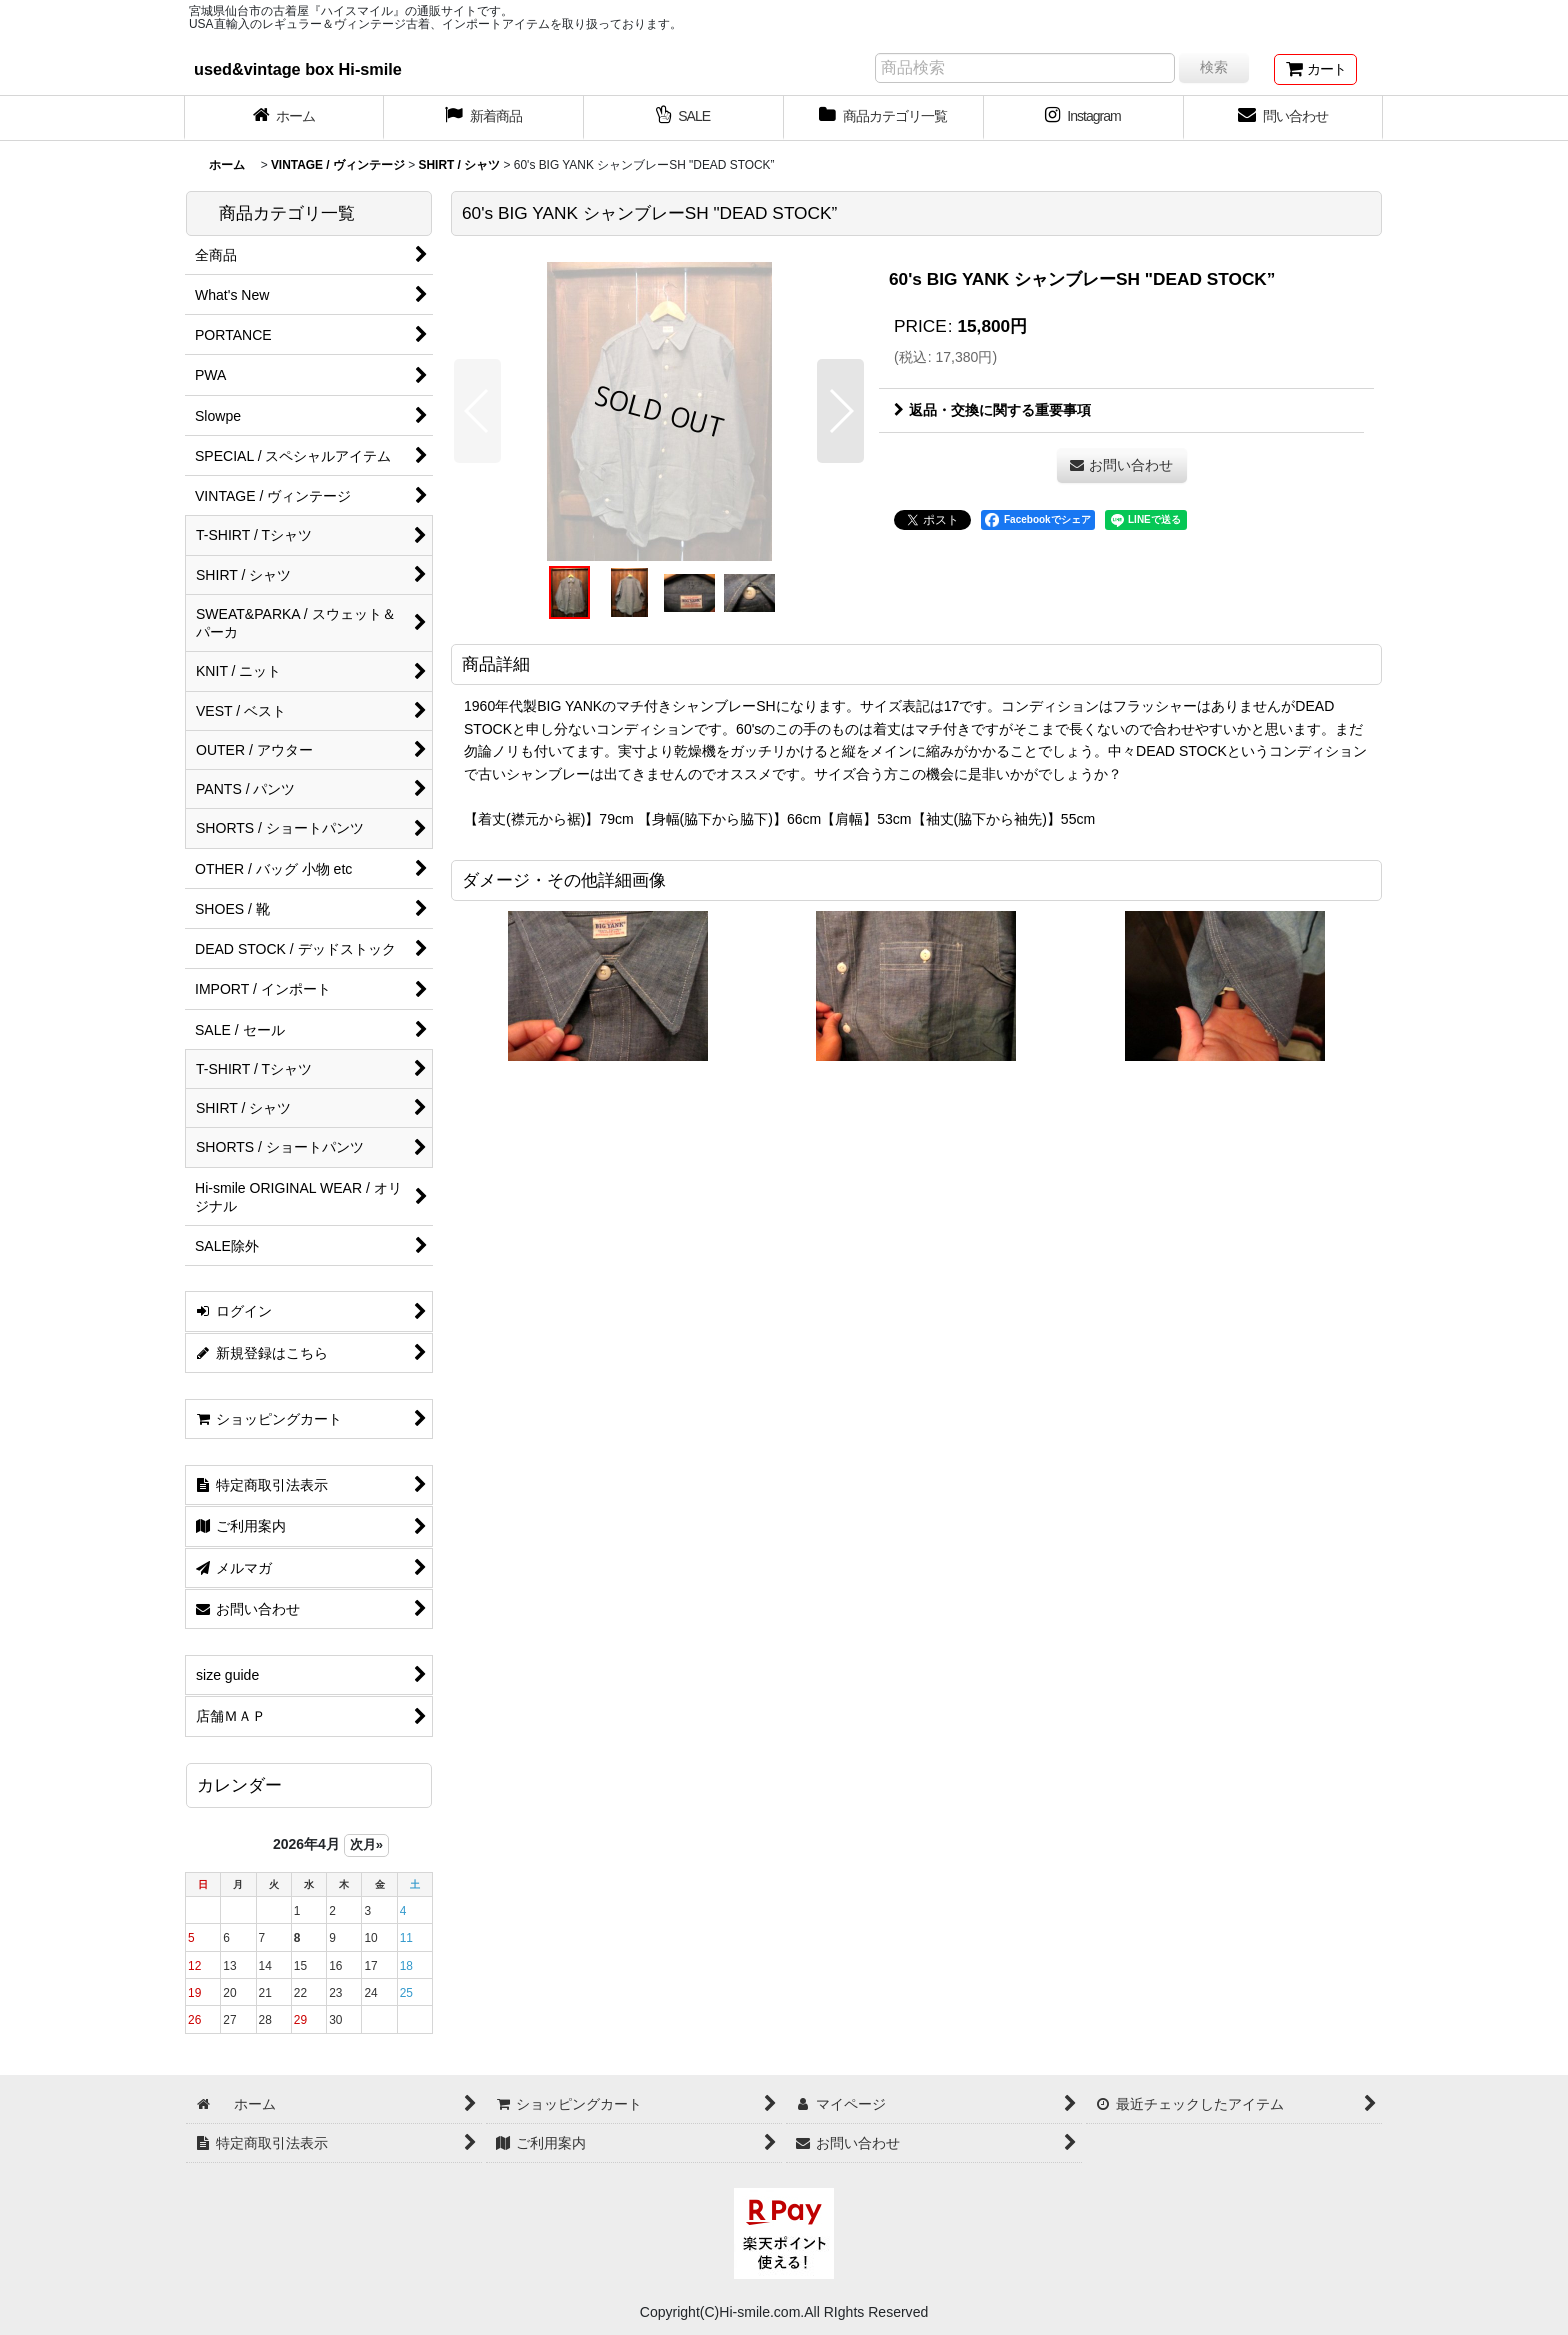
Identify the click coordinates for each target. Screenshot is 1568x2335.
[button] (477, 411)
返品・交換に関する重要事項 (992, 410)
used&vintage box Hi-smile (298, 69)
